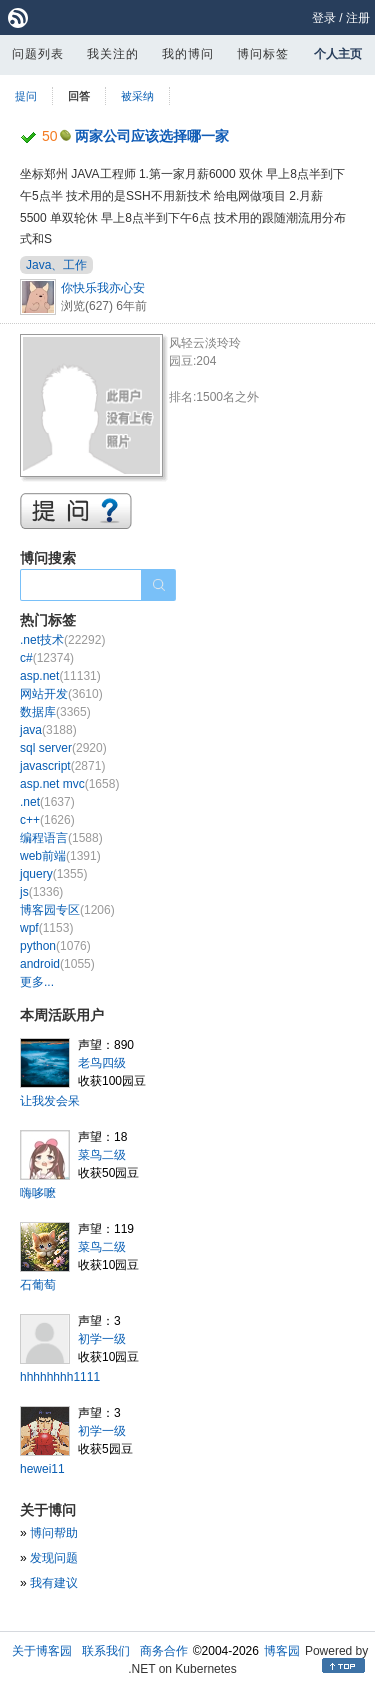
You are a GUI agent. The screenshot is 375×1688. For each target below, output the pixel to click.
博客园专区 (67, 910)
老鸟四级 (102, 1063)
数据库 (55, 712)
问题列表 (38, 54)
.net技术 (62, 640)
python (55, 946)
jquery (53, 874)
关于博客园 (42, 1651)
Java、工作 (56, 265)
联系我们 (106, 1651)
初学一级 (102, 1339)
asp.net (60, 676)
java (48, 730)
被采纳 (137, 96)
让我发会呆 (50, 1101)
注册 (358, 18)
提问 (26, 96)
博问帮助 (54, 1533)
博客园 (282, 1651)
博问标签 (263, 54)
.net (47, 802)
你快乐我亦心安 (103, 288)
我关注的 (113, 54)
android (57, 964)
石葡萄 (38, 1285)
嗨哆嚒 (38, 1193)
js (41, 892)
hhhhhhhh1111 (60, 1377)
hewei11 (42, 1469)
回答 (79, 96)
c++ (47, 820)
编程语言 (61, 838)
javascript (62, 766)
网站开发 (61, 694)
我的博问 (188, 54)
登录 (324, 18)
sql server (63, 748)
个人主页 (338, 54)
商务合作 (164, 1651)
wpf (46, 928)
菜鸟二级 (102, 1155)
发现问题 (54, 1558)
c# (47, 658)
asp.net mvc (69, 784)
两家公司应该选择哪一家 (152, 136)
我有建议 (54, 1583)
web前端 (60, 856)
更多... (37, 982)
